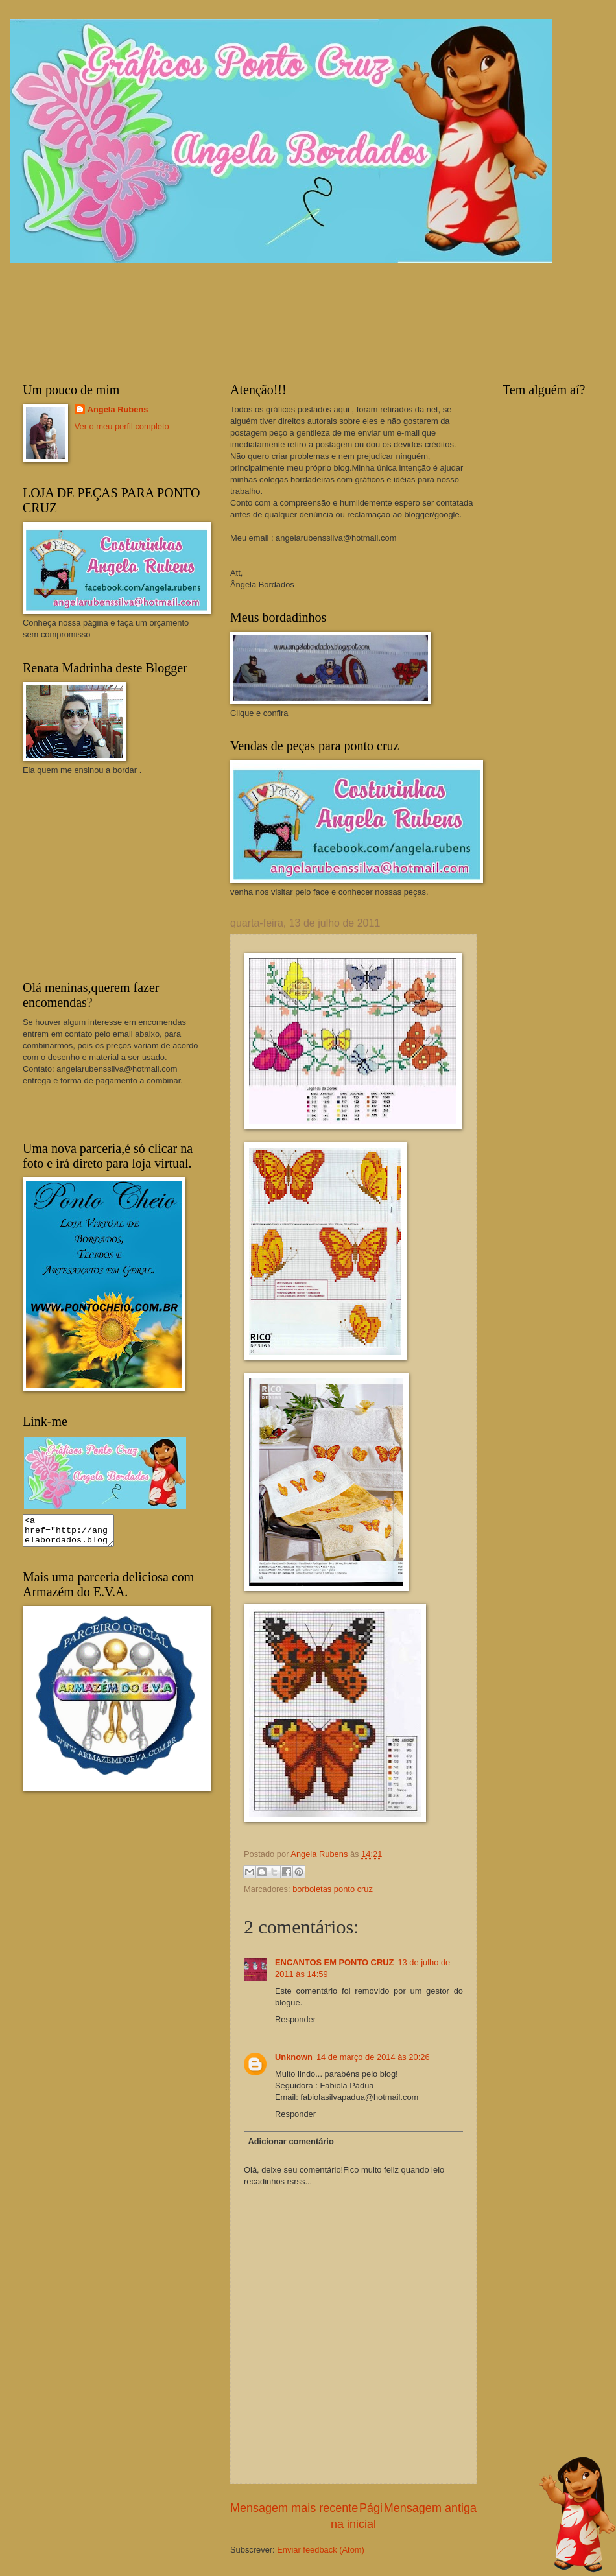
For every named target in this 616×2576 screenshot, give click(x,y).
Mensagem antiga (430, 2507)
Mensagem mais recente (294, 2507)
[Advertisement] (120, 877)
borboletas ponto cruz (332, 1889)
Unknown (294, 2057)
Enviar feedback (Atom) (320, 2550)
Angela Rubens (118, 409)
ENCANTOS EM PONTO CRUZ (334, 1962)
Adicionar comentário (290, 2141)
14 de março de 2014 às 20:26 (373, 2057)
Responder (295, 2019)
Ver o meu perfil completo (122, 426)
